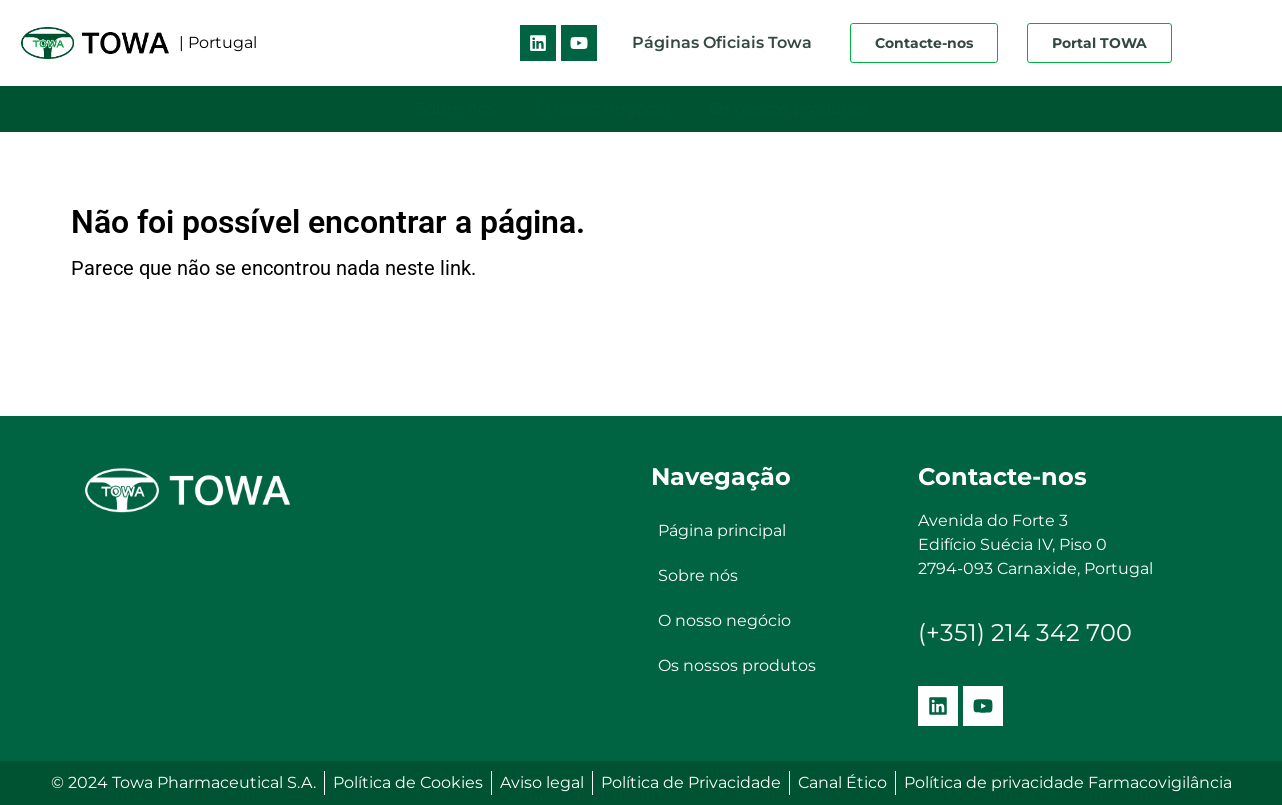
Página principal (722, 531)
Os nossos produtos (788, 108)
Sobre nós (456, 108)
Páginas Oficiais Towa (722, 42)
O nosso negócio (602, 108)
